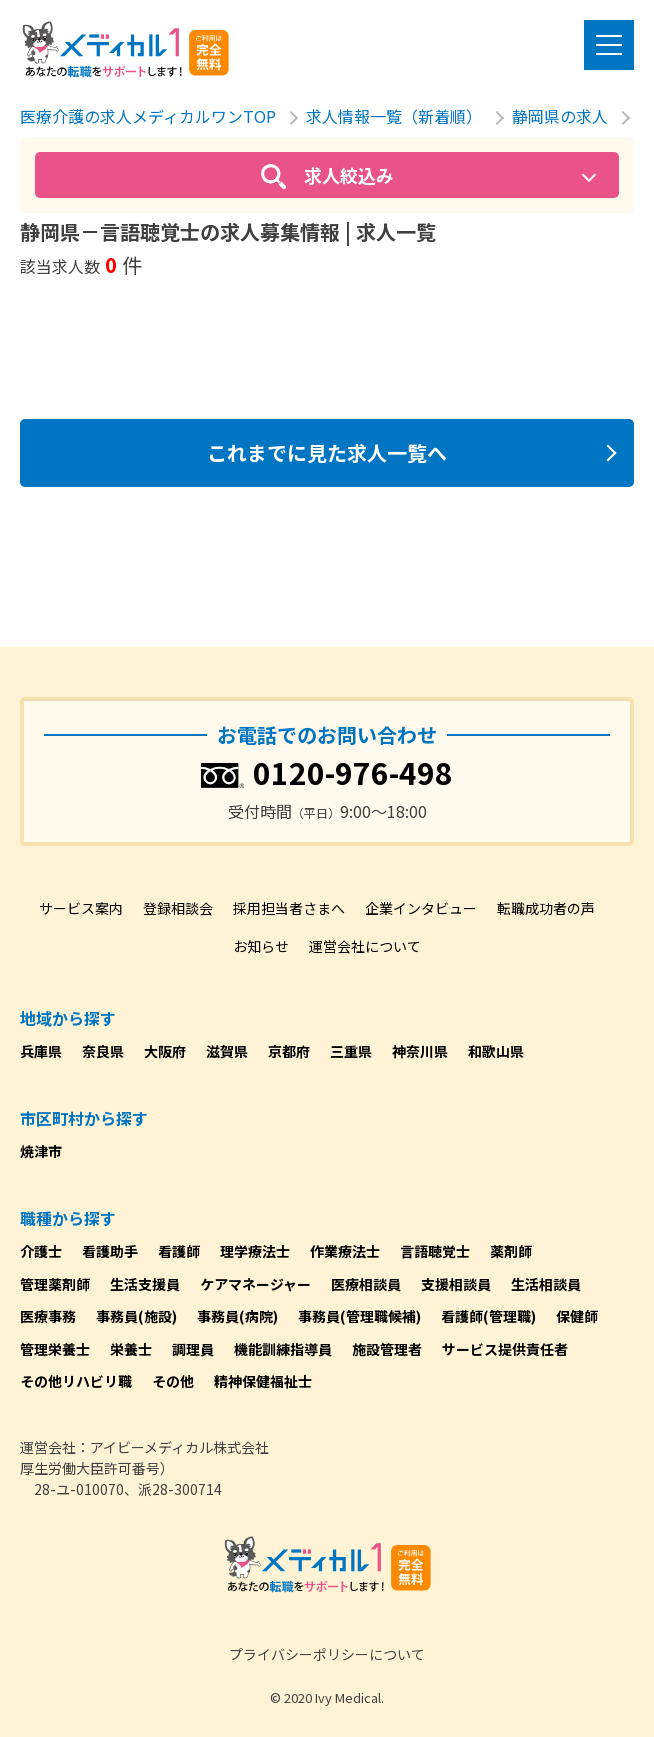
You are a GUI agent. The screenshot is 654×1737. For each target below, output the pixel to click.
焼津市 (41, 1151)
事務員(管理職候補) (359, 1316)
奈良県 (103, 1051)
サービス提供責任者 (505, 1349)
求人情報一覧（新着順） (394, 116)
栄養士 (131, 1349)
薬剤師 (511, 1251)
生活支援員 (145, 1284)
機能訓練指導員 (283, 1349)
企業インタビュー (421, 908)
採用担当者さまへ (289, 908)
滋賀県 (227, 1051)
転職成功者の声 (546, 908)
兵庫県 (41, 1051)
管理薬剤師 (55, 1284)
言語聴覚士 (435, 1251)
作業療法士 (345, 1251)
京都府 (289, 1051)
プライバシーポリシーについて (327, 1654)
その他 (173, 1381)
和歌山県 (496, 1051)
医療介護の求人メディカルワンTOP (148, 116)
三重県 (351, 1051)
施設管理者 (387, 1349)
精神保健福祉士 (263, 1381)
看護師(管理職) (488, 1316)
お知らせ (261, 946)
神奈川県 (420, 1051)
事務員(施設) (136, 1316)
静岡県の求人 (560, 116)
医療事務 (48, 1316)
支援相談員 (456, 1284)
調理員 (193, 1349)
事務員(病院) (237, 1316)
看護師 (179, 1251)
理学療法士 (255, 1251)
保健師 (577, 1316)
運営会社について (365, 946)
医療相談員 (366, 1284)
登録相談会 (178, 908)
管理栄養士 (55, 1349)
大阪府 (165, 1051)
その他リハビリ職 (76, 1381)
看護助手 (110, 1251)
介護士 (41, 1251)
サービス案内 (81, 908)
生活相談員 (546, 1284)
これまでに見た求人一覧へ (327, 452)
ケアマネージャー (255, 1284)
